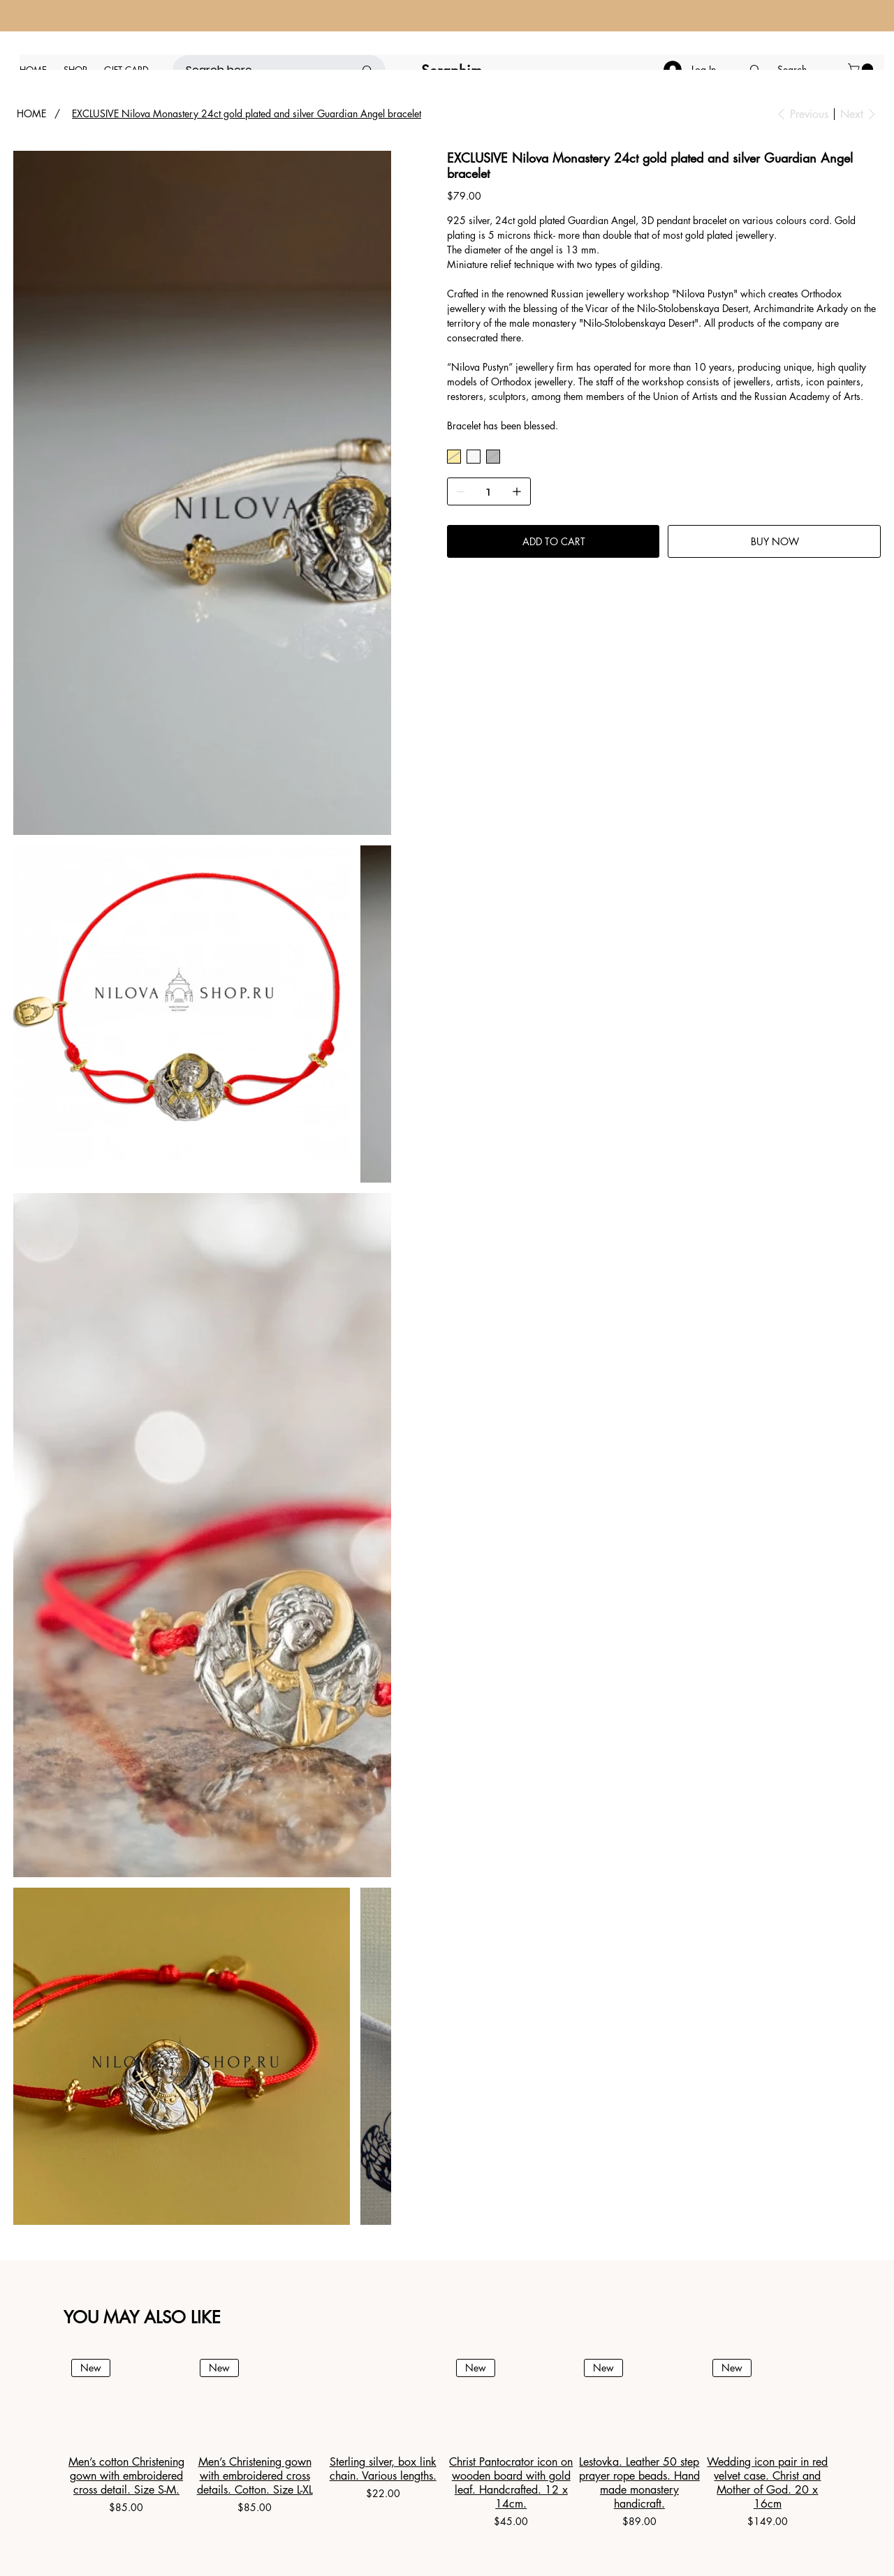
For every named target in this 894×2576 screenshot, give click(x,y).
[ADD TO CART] (553, 541)
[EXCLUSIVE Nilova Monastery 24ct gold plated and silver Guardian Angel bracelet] (246, 114)
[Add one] (517, 491)
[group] (447, 2441)
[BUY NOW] (774, 541)
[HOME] (31, 114)
